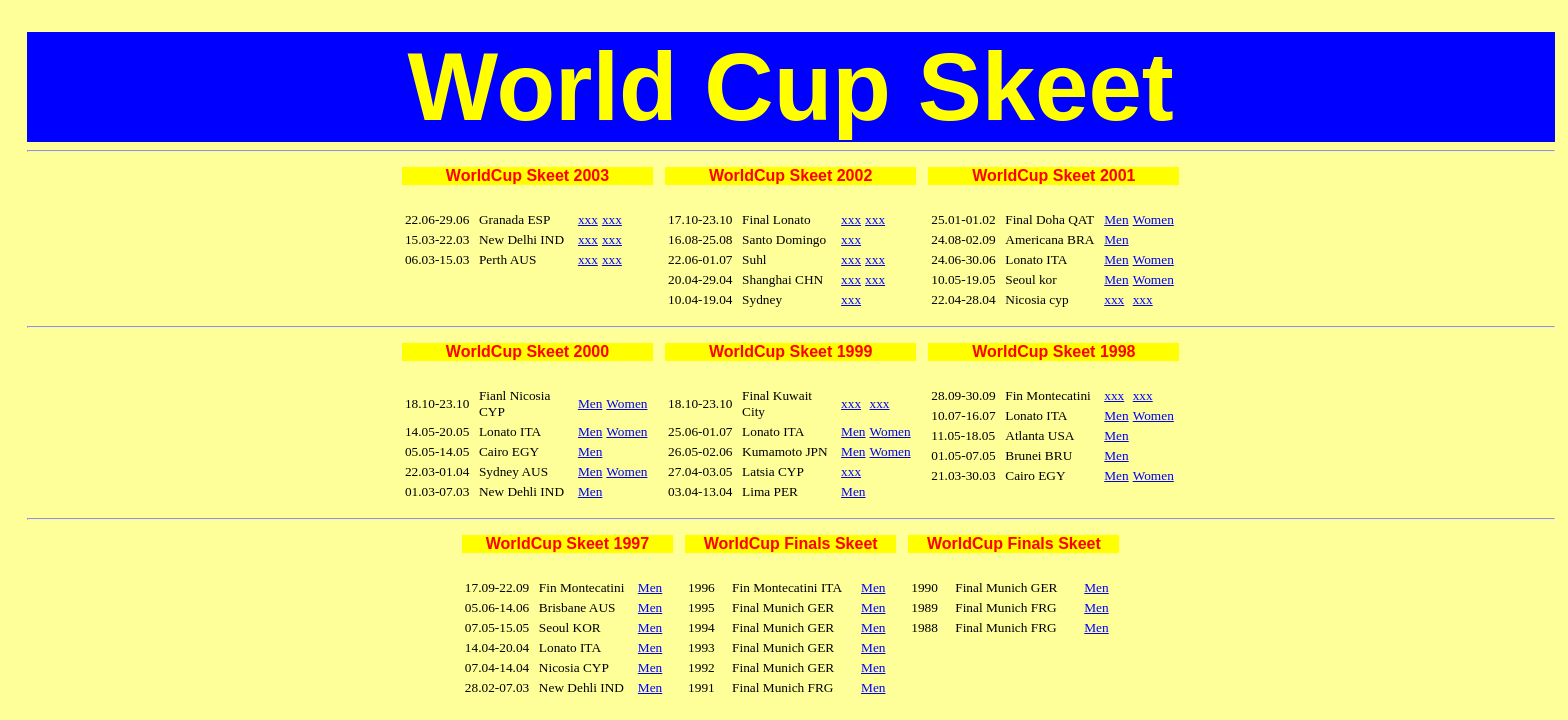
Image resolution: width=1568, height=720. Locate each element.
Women (1153, 219)
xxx (588, 219)
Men (1116, 219)
